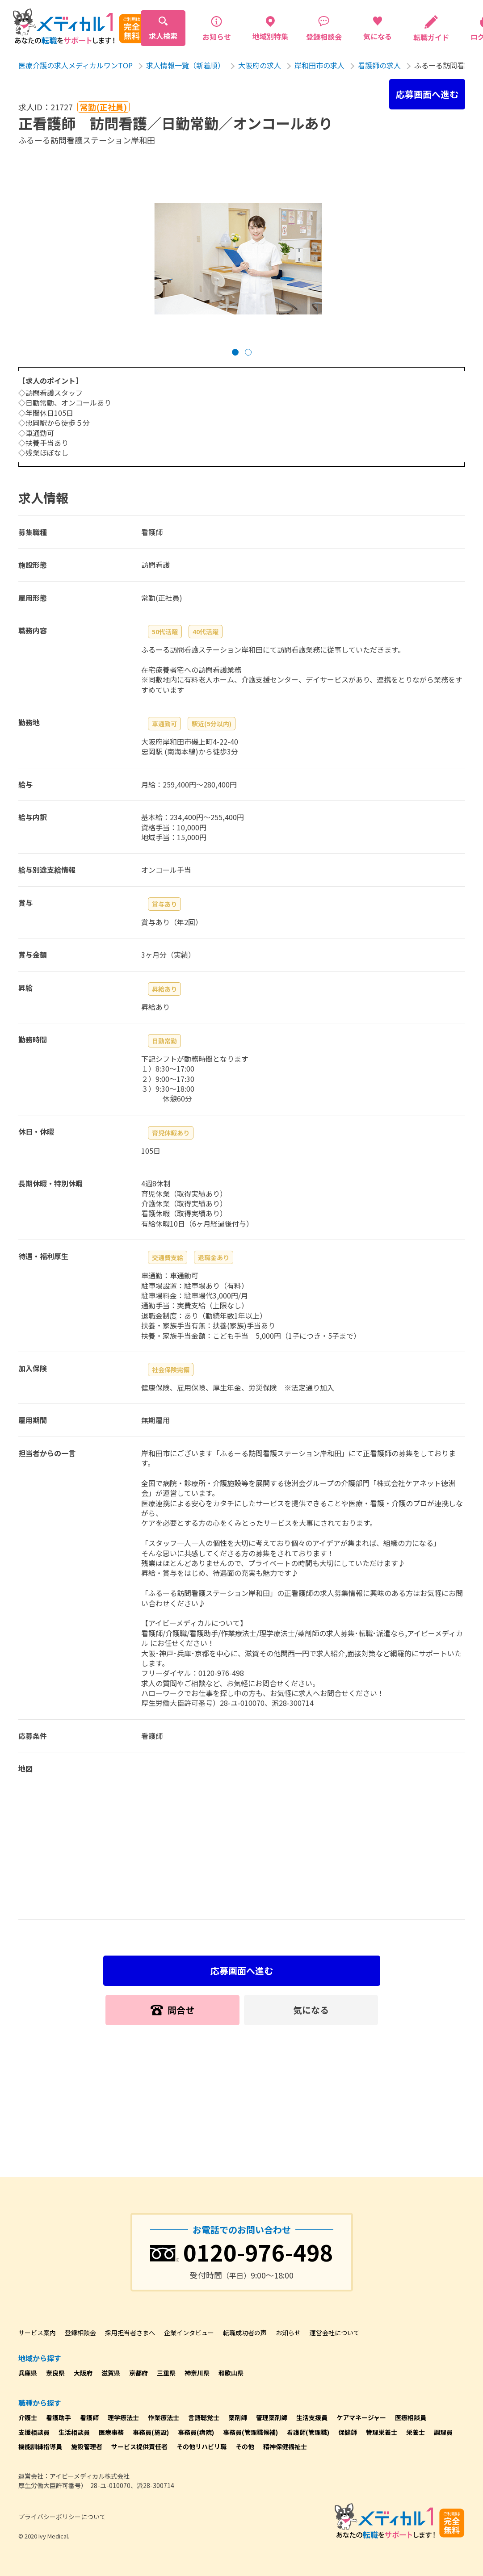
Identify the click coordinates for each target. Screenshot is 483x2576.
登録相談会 (80, 2332)
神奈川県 (197, 2372)
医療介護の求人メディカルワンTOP (75, 65)
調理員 (443, 2432)
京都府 (138, 2372)
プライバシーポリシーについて (62, 2516)
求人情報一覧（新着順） (185, 65)
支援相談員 (34, 2432)
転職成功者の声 (245, 2332)
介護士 (27, 2417)
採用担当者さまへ (130, 2332)
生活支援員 (312, 2417)
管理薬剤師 (271, 2417)
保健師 (347, 2432)
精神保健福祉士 (285, 2446)
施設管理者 (86, 2446)
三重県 (166, 2372)
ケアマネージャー (361, 2417)
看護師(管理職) (308, 2432)
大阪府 (83, 2372)
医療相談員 (410, 2417)
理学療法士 (123, 2417)
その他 (244, 2446)
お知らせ (288, 2332)
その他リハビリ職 (201, 2446)
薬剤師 (237, 2417)
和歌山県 (231, 2372)
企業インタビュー (189, 2332)
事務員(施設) (151, 2432)
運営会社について (335, 2332)
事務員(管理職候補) (250, 2432)
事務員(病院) (196, 2432)
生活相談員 (74, 2432)
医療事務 (111, 2432)
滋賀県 (110, 2372)
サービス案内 (37, 2332)
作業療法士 (163, 2417)
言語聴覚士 (203, 2417)
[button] (235, 352)
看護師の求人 (379, 65)
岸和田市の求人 (319, 65)
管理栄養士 (381, 2432)
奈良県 (55, 2372)
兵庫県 (27, 2372)
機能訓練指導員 (40, 2446)
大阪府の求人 (259, 65)
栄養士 (415, 2432)
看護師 (89, 2417)
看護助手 (58, 2417)
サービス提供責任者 (139, 2446)
